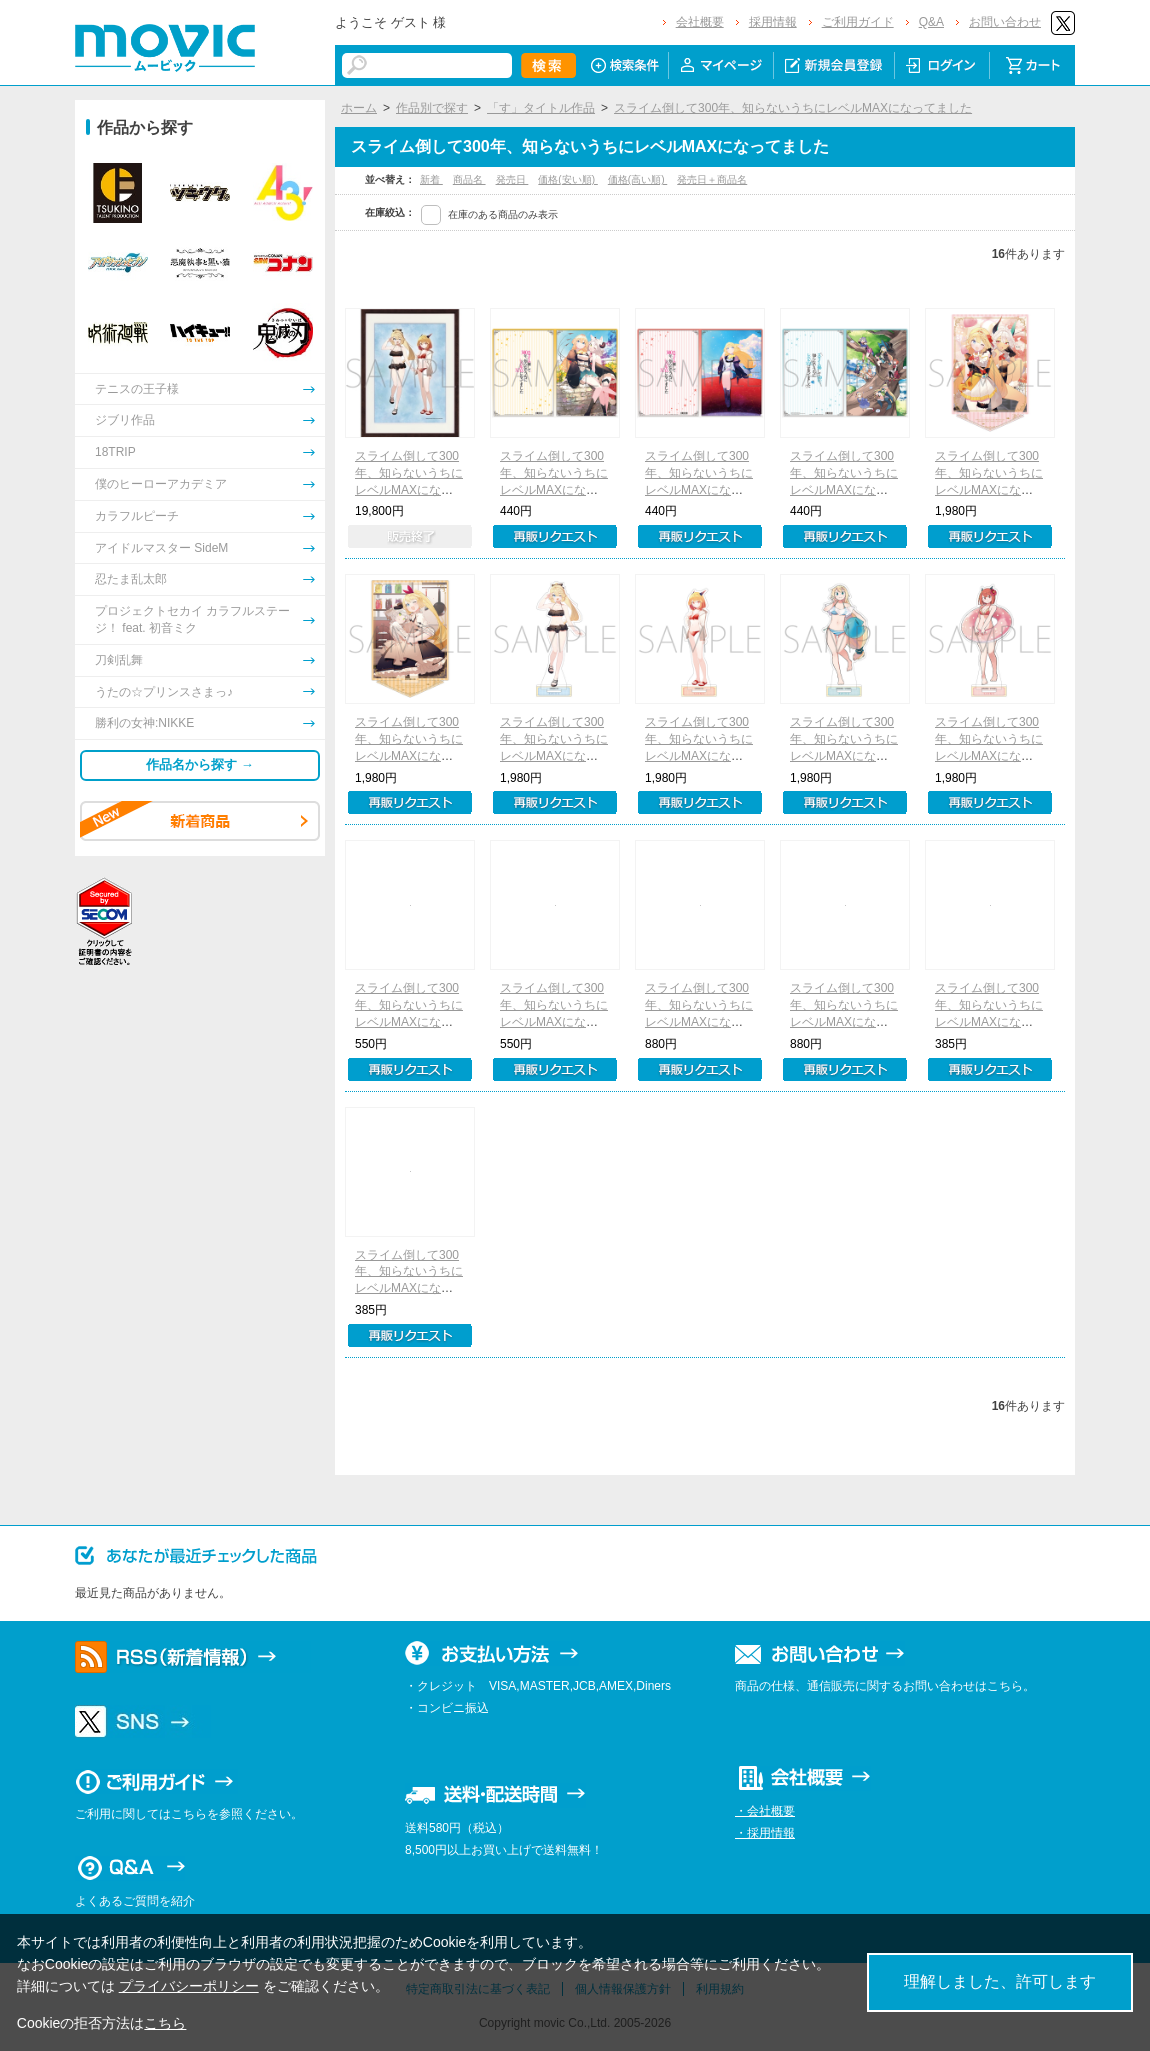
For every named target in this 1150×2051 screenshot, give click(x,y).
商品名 (469, 179)
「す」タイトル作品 (541, 108)
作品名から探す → (200, 764)
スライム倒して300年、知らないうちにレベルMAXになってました (793, 108)
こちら (165, 2023)
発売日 (512, 179)
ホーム (359, 108)
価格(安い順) (567, 179)
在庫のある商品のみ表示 (503, 214)
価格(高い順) (637, 179)
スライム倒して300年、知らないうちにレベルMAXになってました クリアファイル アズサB (410, 1288)
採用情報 (773, 22)
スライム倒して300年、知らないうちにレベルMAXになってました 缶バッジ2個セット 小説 (700, 1021)
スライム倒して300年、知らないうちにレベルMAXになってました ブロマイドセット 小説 (410, 1021)
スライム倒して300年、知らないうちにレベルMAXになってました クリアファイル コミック (845, 489)
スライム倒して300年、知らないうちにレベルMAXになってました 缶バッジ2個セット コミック (845, 1021)
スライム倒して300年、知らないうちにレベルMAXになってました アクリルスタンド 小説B (410, 755)
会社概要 (700, 22)
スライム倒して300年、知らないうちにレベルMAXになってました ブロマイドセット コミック (555, 1021)
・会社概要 (765, 1811)
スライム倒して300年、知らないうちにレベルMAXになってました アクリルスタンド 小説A (990, 489)
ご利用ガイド (858, 22)
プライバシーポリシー (189, 1986)
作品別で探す (432, 108)
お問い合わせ (1005, 22)
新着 (431, 179)
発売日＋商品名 (712, 179)
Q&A (931, 22)
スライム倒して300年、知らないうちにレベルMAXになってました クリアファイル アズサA (990, 1021)
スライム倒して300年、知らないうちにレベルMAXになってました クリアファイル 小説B (700, 489)
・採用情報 (765, 1833)
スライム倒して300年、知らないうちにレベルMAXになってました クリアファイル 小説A (555, 489)
